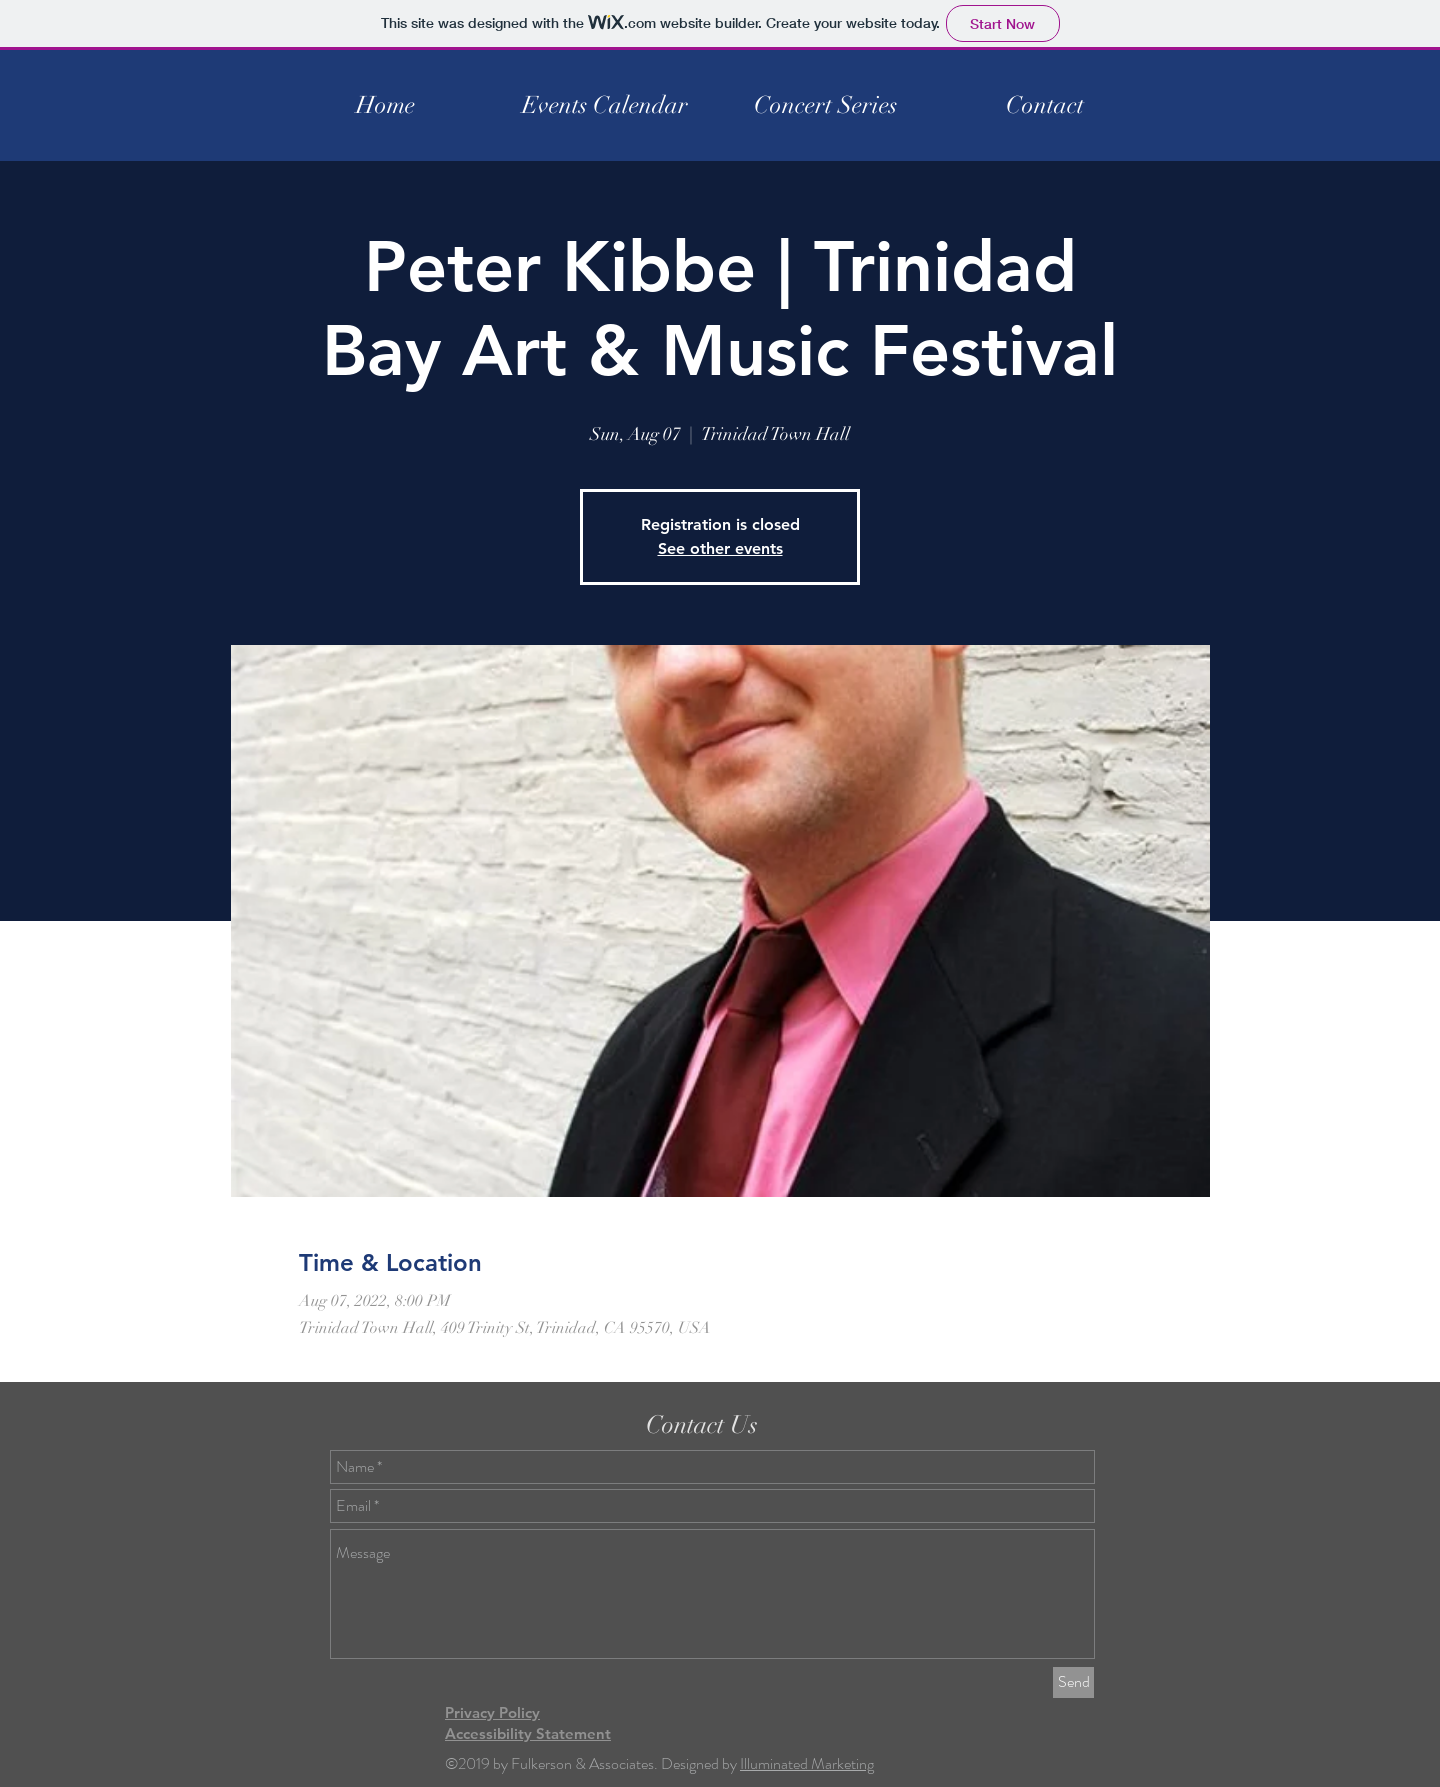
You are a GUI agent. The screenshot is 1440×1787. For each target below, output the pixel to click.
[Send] (1073, 1682)
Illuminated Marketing (807, 1763)
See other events (720, 548)
